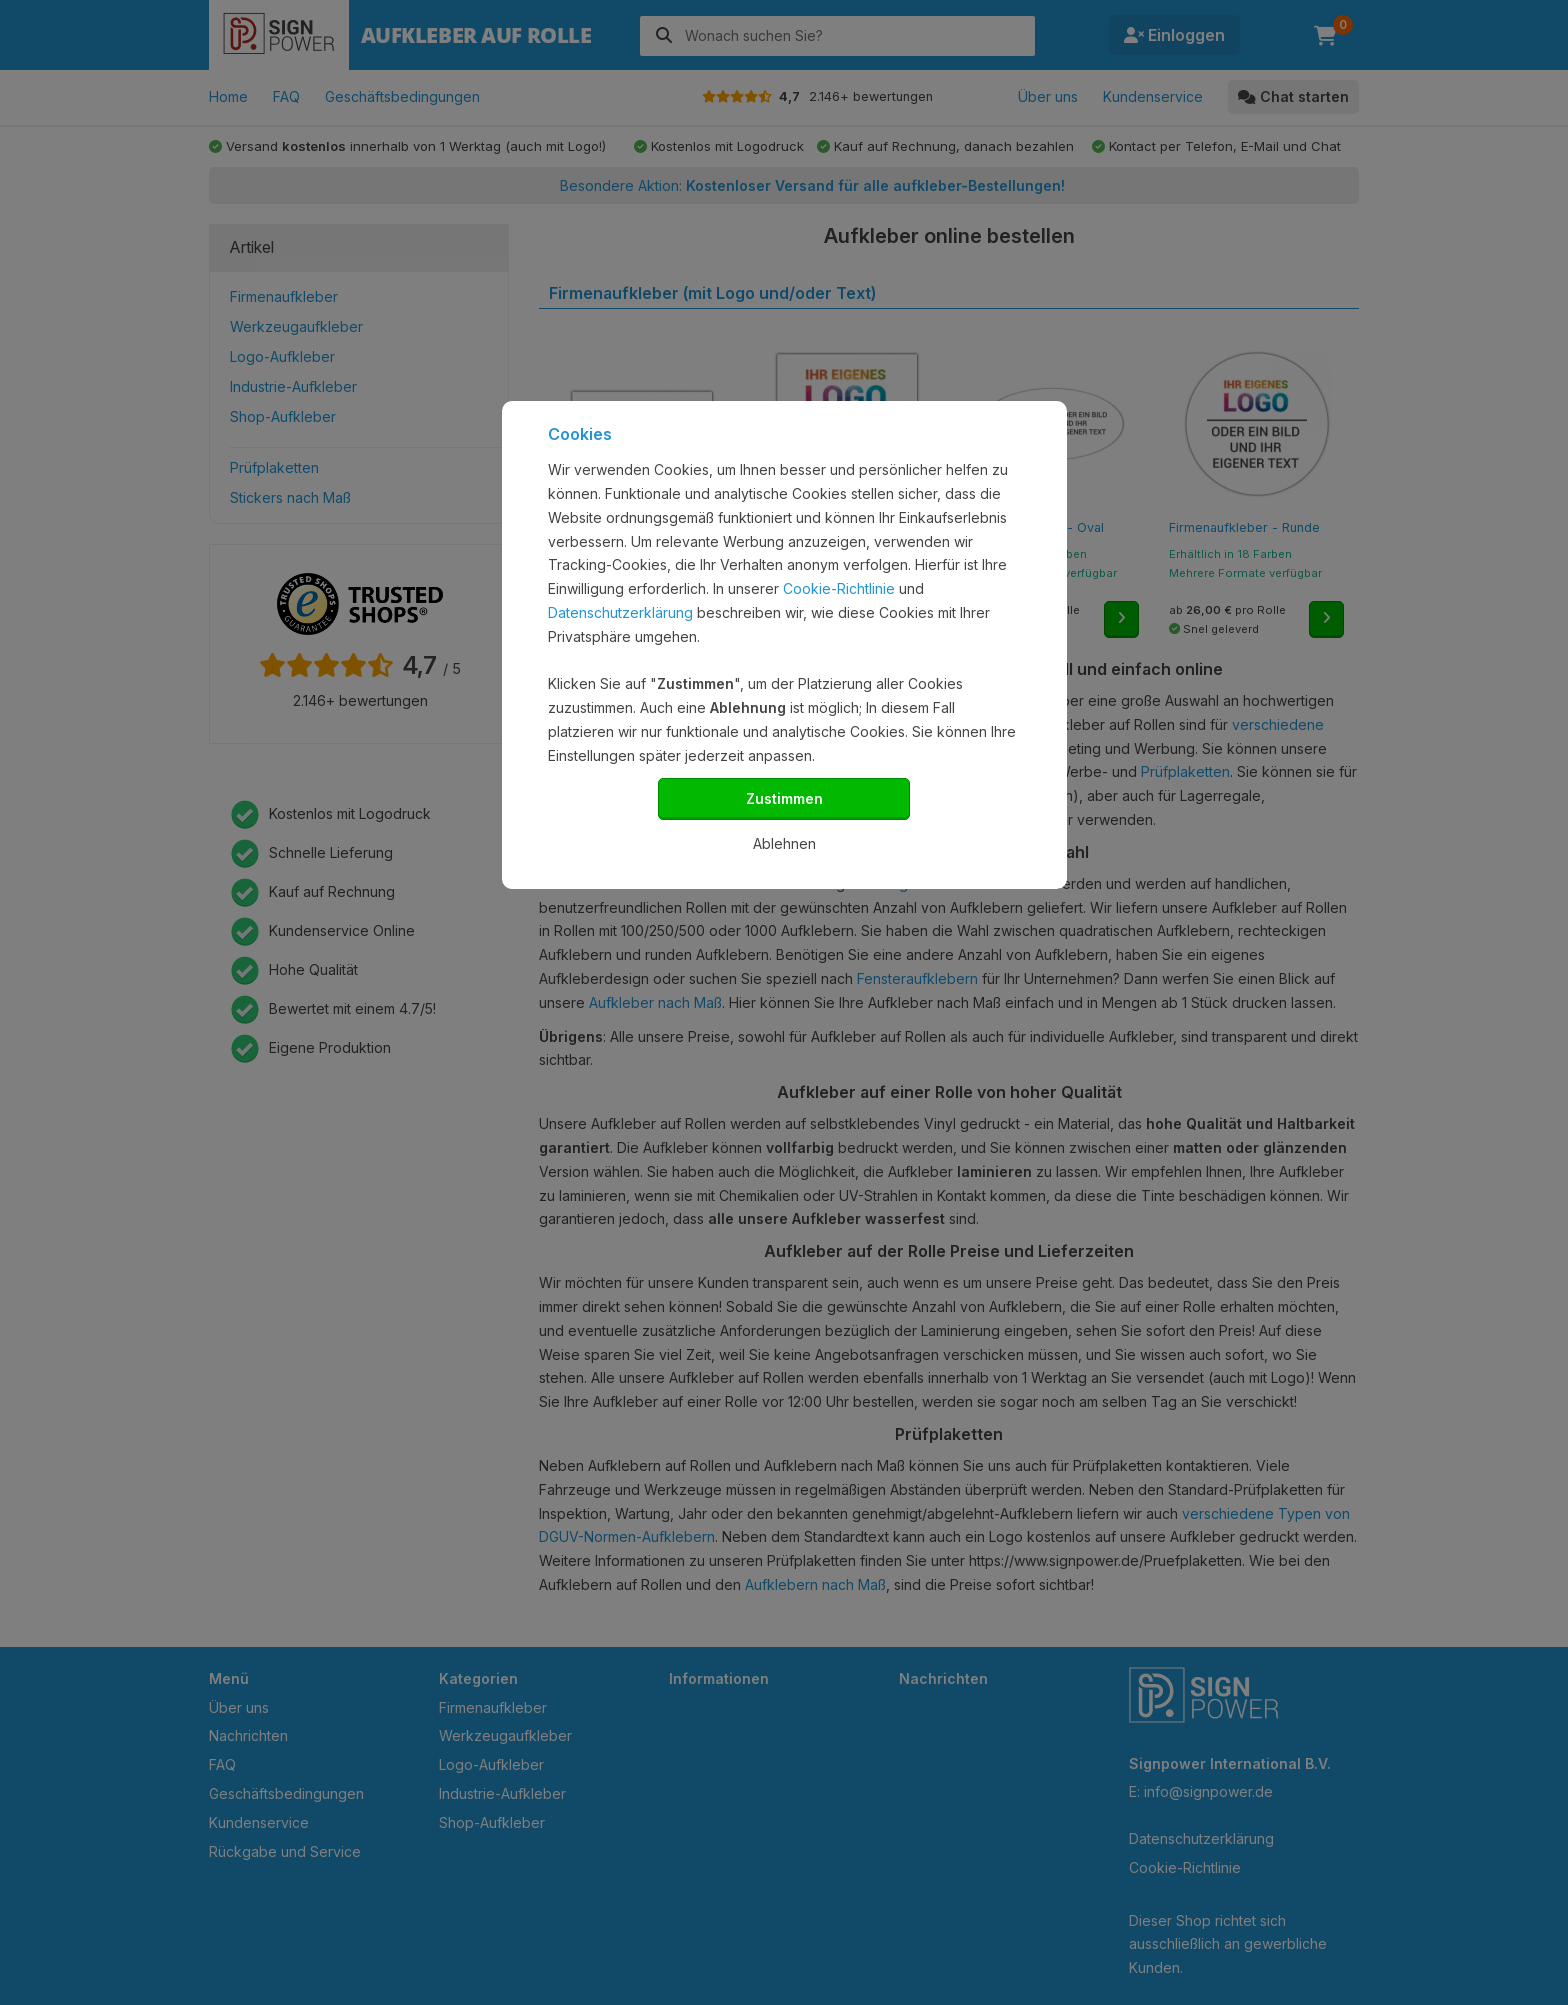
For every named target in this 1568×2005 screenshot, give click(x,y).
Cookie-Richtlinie (839, 588)
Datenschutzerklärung (620, 612)
